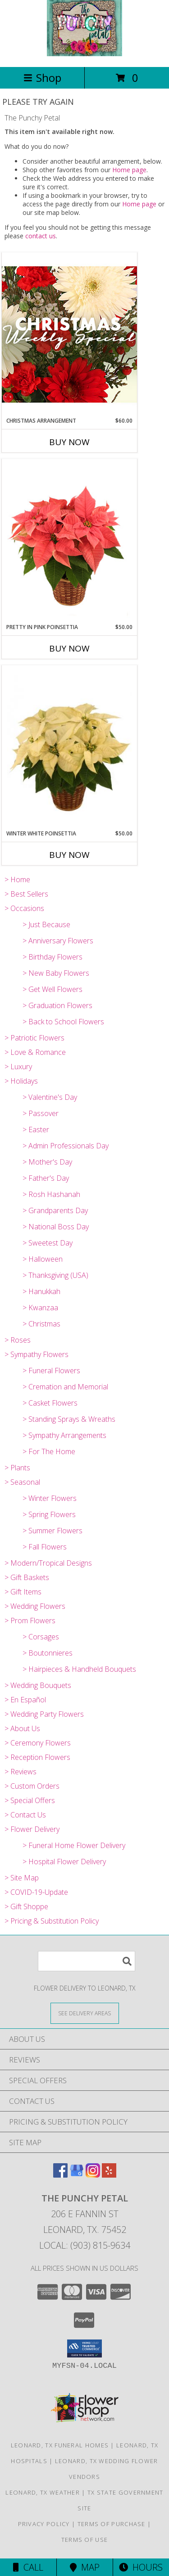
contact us (40, 236)
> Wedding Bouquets (38, 1685)
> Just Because (46, 924)
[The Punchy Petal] (84, 53)
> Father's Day (46, 1178)
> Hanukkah (41, 1291)
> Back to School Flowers (63, 1022)
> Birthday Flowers (52, 957)
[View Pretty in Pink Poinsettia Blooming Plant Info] (69, 541)
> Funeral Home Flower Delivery (74, 1845)
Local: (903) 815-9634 (84, 2245)
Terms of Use (84, 2540)
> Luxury (18, 1066)
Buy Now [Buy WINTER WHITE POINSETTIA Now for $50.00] (69, 855)
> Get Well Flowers (52, 989)
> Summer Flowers (52, 1531)
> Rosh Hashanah (51, 1194)
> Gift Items (23, 1592)
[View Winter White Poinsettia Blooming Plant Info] (69, 747)
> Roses (18, 1340)
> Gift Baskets (27, 1577)
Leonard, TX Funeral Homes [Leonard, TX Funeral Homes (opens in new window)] (60, 2445)
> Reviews (21, 1772)
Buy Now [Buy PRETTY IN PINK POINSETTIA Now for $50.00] (69, 648)
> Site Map (22, 1878)
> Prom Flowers (30, 1620)
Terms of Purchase (112, 2524)
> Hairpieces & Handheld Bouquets (79, 1669)
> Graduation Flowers (57, 1005)
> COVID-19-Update (36, 1892)
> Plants (17, 1468)
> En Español (25, 1700)
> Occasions (24, 908)
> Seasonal (22, 1482)
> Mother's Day (47, 1162)
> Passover (41, 1113)
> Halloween (43, 1259)
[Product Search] (86, 1961)
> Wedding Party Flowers (44, 1714)
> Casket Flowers (50, 1403)
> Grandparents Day (55, 1210)
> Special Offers (30, 1800)
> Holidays (21, 1081)
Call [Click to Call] (28, 2567)
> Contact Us (25, 1815)
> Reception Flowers (37, 1757)
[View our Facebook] (60, 2175)
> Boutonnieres (48, 1653)
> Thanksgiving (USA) (55, 1275)
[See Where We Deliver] (84, 2013)
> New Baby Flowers (56, 973)
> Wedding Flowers (35, 1606)
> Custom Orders (32, 1786)
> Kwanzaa (40, 1308)
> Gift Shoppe (26, 1906)
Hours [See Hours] (141, 2567)
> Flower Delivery (32, 1829)
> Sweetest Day (48, 1243)
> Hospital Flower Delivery (64, 1861)
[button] (84, 2348)
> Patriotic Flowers (34, 1038)
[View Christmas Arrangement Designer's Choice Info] (69, 334)
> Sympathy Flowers (37, 1354)
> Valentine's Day (50, 1097)
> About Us (22, 1728)
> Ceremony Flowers (38, 1743)
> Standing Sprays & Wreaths (69, 1419)
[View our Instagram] (93, 2175)
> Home (17, 879)
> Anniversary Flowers (58, 941)
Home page (129, 169)
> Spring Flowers (49, 1514)
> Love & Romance (35, 1052)
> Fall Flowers (45, 1547)
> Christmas (41, 1324)
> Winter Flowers (50, 1498)
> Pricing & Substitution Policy (52, 1921)
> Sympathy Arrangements (64, 1435)
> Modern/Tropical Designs (48, 1563)
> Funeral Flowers (51, 1370)
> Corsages (41, 1637)
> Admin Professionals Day (66, 1146)
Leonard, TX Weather (42, 2492)
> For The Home (49, 1451)
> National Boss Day (56, 1227)
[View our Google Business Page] (76, 2175)
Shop (42, 77)
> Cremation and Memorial (65, 1387)
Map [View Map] (85, 2567)
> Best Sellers (26, 894)
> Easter (36, 1129)
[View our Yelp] (109, 2175)
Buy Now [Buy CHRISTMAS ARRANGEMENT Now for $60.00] (69, 442)
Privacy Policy (44, 2524)
